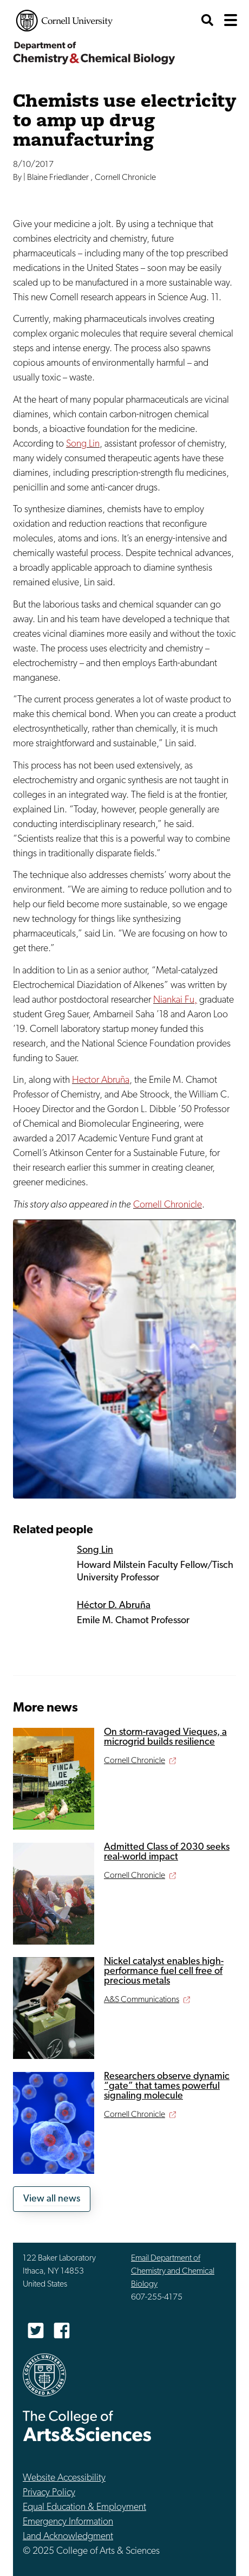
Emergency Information (68, 2522)
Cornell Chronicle (167, 1205)
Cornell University (64, 20)
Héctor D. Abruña (113, 1605)
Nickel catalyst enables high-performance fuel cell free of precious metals (164, 1971)
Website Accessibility (64, 2478)
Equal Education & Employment (84, 2507)
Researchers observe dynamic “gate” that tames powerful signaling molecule (167, 2086)
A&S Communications (141, 2000)
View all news (51, 2199)
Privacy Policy (49, 2493)
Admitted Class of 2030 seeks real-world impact (167, 1852)
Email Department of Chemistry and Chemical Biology (172, 2271)
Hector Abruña (100, 1080)
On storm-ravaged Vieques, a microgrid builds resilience (165, 1737)
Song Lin (83, 444)
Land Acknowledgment (68, 2537)
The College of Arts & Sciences (87, 2425)
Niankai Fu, (175, 1000)
